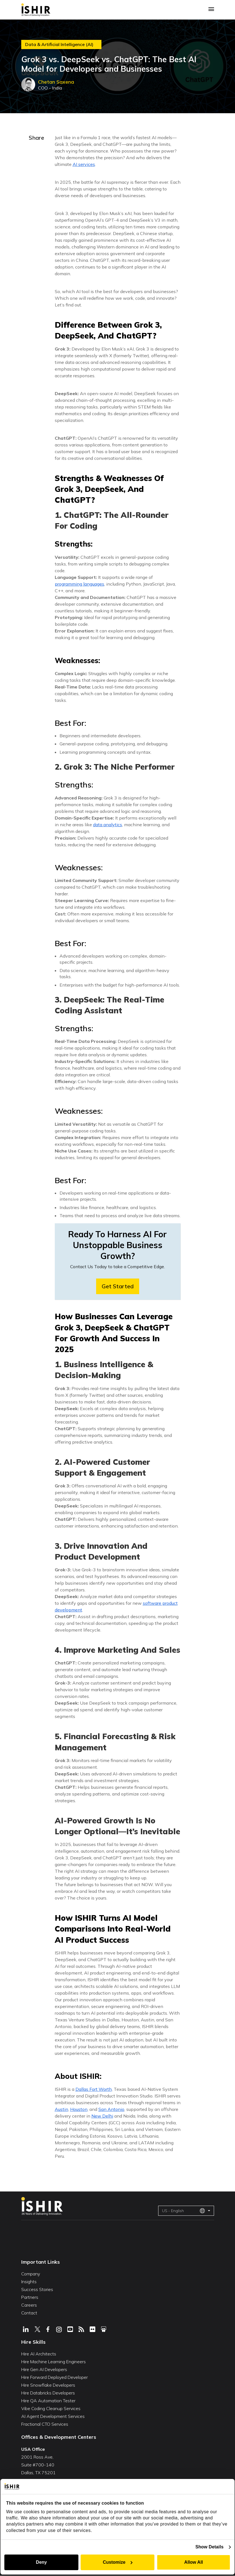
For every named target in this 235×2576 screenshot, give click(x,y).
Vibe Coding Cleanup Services (50, 2408)
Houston (78, 2109)
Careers (29, 2305)
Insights (29, 2281)
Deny (41, 2562)
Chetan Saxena (56, 82)
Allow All (193, 2562)
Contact (29, 2313)
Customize (118, 2562)
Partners (29, 2297)
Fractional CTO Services (44, 2424)
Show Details (210, 2546)
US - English (183, 2210)
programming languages (79, 584)
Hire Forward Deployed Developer (54, 2377)
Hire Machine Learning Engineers (53, 2361)
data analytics (107, 824)
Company (30, 2274)
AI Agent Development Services (53, 2416)
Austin (61, 2109)
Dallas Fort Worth (93, 2089)
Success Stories (37, 2289)
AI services (84, 164)
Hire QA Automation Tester (48, 2400)
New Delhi (102, 2116)
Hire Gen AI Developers (44, 2369)
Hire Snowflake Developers (48, 2385)
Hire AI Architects (38, 2354)
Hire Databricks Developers (48, 2393)
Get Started (118, 1286)
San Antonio (111, 2109)
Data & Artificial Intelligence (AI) (59, 44)
